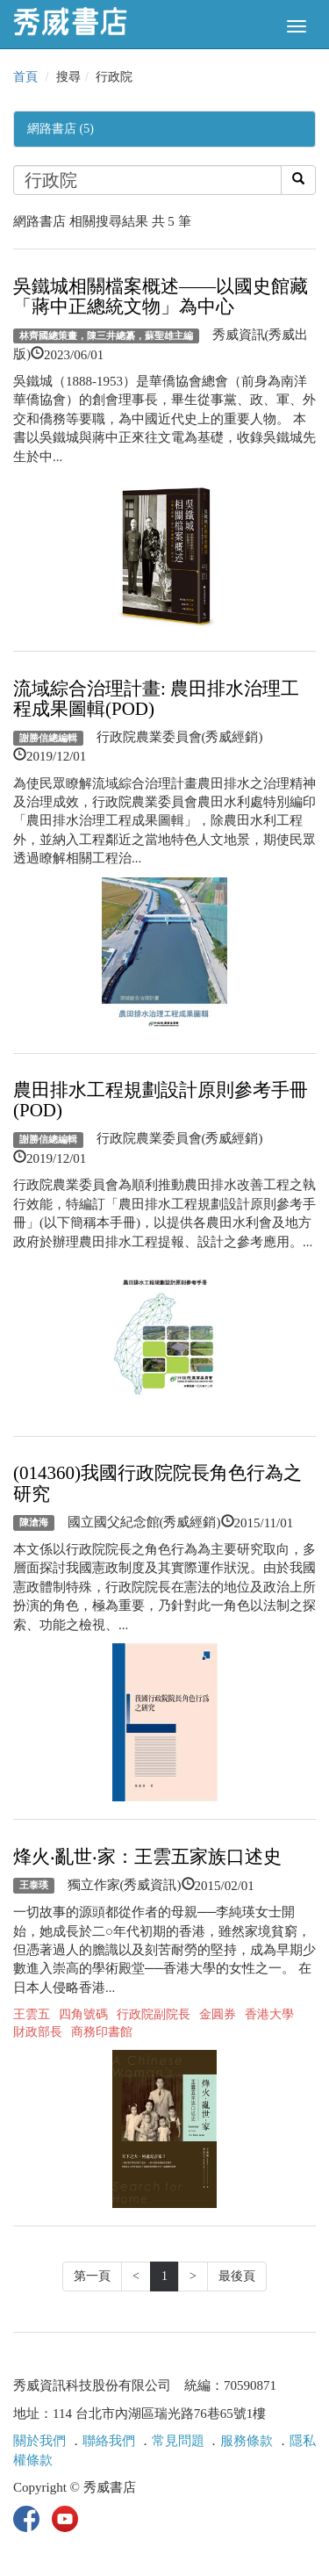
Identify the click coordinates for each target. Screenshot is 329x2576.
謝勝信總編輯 (48, 737)
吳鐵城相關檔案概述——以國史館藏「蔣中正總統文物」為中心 (160, 296)
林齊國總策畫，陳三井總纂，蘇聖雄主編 (106, 335)
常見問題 (178, 2441)
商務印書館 (101, 2031)
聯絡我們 (108, 2441)
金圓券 (217, 2014)
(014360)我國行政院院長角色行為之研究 (157, 1483)
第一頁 (92, 2276)
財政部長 (37, 2031)
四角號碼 (83, 2014)
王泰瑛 (33, 1885)
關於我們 (39, 2441)
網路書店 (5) (60, 128)
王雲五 (31, 2014)
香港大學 (269, 2014)
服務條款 (246, 2441)
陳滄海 (33, 1523)
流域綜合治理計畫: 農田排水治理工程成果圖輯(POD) (156, 698)
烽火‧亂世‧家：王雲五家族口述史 (147, 1856)
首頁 (25, 76)
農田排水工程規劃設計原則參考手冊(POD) (160, 1100)
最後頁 (236, 2276)
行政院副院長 (153, 2014)
